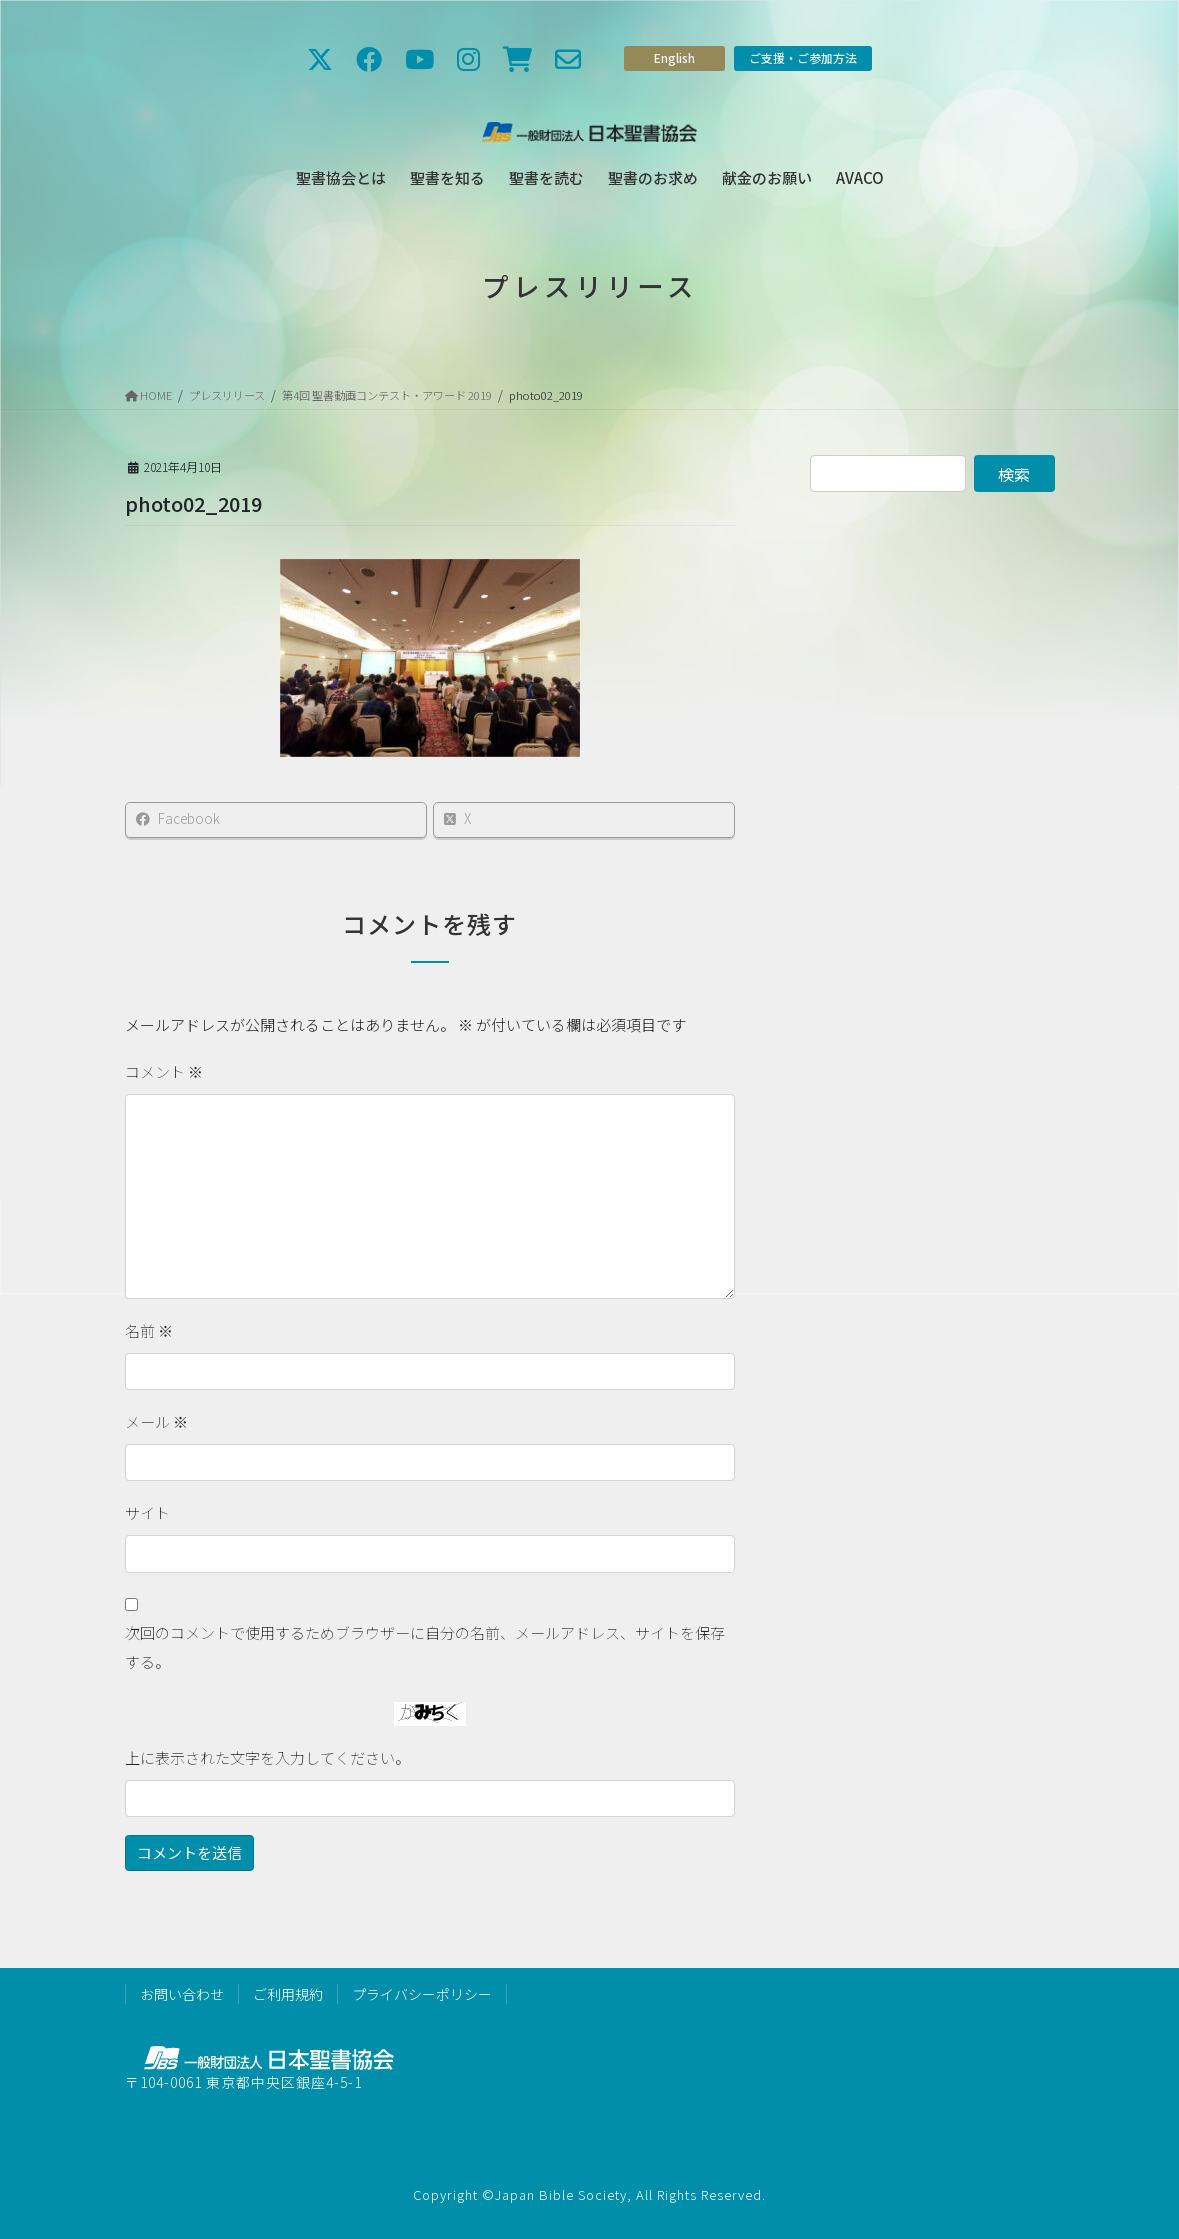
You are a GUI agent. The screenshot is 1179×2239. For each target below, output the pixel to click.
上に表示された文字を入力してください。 (267, 1757)
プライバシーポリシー (422, 1994)
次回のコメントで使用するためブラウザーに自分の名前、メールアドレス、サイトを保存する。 (425, 1647)
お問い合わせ (182, 1994)
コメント (164, 1071)
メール (156, 1421)
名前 (149, 1330)
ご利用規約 (288, 1994)
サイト (147, 1512)
